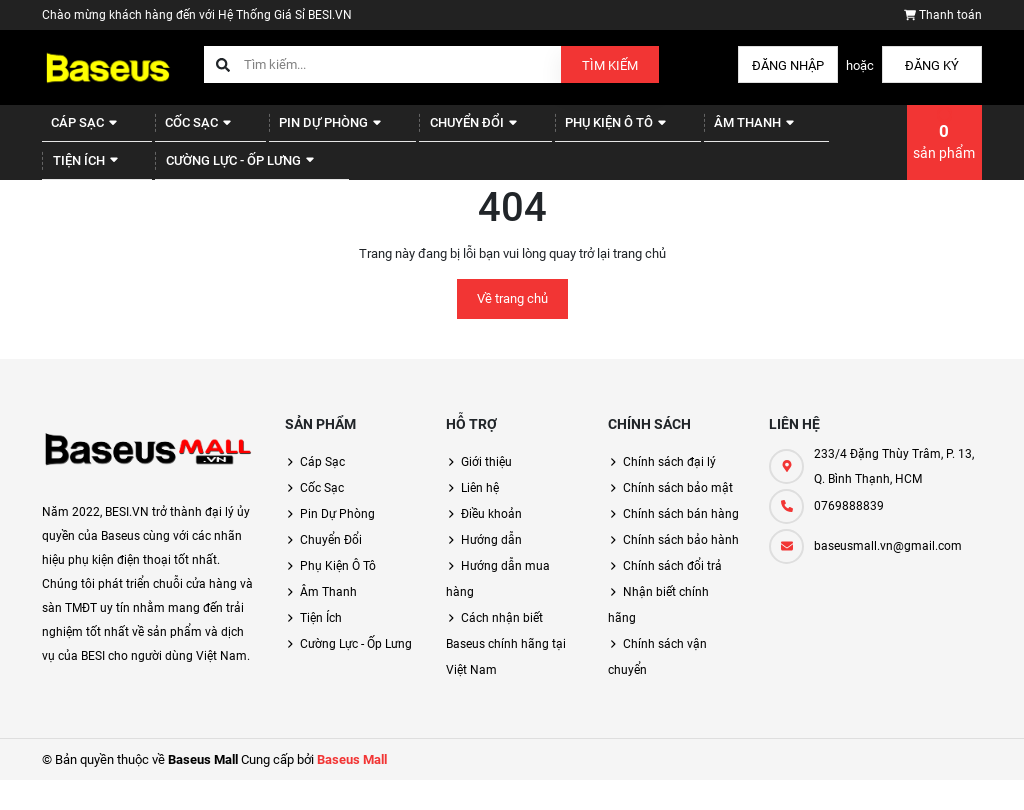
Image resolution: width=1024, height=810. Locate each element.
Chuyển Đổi (430, 130)
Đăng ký (932, 65)
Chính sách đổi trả (672, 596)
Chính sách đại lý (669, 492)
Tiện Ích (795, 130)
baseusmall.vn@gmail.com (888, 576)
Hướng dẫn (491, 570)
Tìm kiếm (610, 65)
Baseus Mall (352, 789)
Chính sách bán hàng (681, 544)
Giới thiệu (486, 492)
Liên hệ (480, 518)
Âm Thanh (687, 130)
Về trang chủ (512, 328)
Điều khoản (491, 544)
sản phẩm (944, 156)
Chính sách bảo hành (681, 570)
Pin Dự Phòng (300, 130)
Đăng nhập (788, 65)
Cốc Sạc (180, 130)
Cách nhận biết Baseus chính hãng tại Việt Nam (506, 674)
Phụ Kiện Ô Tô (561, 130)
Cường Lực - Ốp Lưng (133, 182)
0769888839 (849, 536)
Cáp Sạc (77, 130)
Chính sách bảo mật (678, 518)
